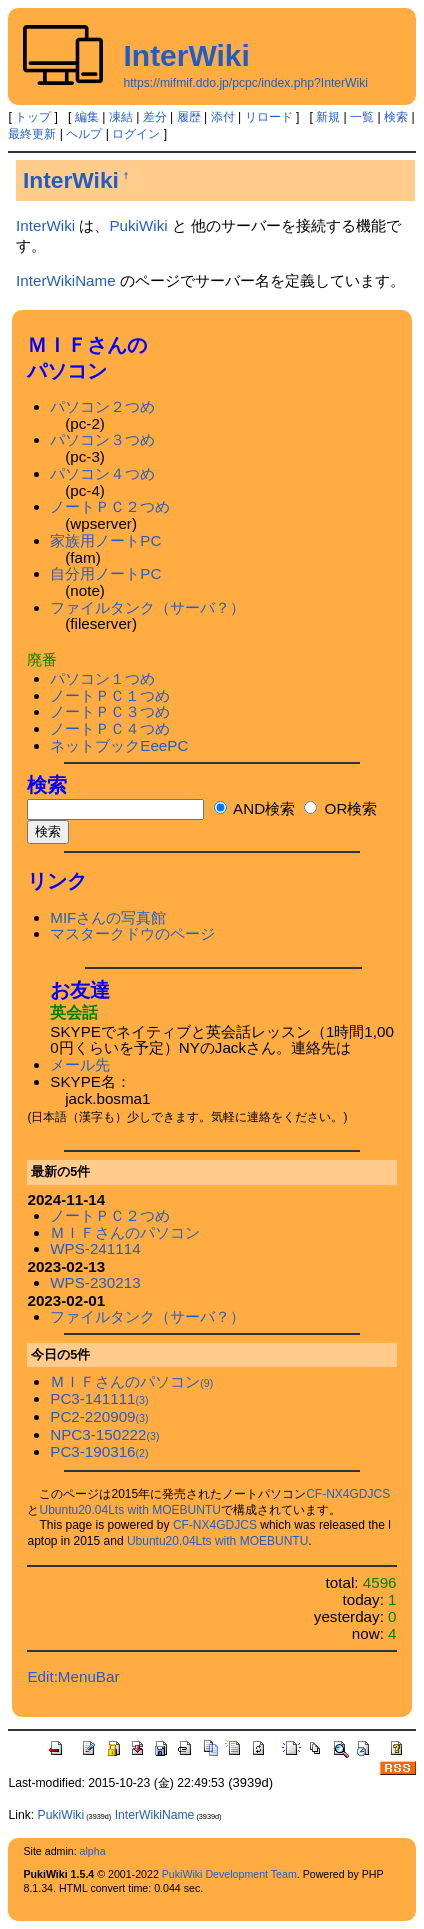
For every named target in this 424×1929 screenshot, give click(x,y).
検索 (396, 117)
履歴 (189, 117)
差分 (155, 117)
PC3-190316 (99, 1451)
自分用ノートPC (105, 573)
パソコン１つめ (102, 678)
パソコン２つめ (102, 406)
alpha (93, 1851)
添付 (223, 117)
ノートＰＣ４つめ (110, 728)
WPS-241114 (95, 1248)
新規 (328, 117)
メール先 (80, 1064)
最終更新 (32, 134)
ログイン (136, 134)
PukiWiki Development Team (229, 1874)
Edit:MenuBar (73, 1676)
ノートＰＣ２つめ (110, 506)
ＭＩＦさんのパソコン (125, 1232)
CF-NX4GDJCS (348, 1494)
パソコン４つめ (102, 473)
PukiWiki (138, 225)
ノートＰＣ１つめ (110, 695)
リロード (269, 117)
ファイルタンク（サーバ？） (147, 607)
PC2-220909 (99, 1416)
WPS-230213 (95, 1282)
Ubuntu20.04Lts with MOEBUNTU (129, 1510)
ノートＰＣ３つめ (110, 711)
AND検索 (254, 808)
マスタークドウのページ (132, 933)
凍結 (121, 117)
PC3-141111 (99, 1398)
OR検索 (340, 808)
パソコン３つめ (102, 439)
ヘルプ (84, 134)
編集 (87, 117)
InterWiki (186, 55)
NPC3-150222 (104, 1434)
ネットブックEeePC (119, 745)
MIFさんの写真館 (108, 917)
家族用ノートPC (105, 540)
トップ (33, 117)
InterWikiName (66, 280)
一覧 (362, 117)
